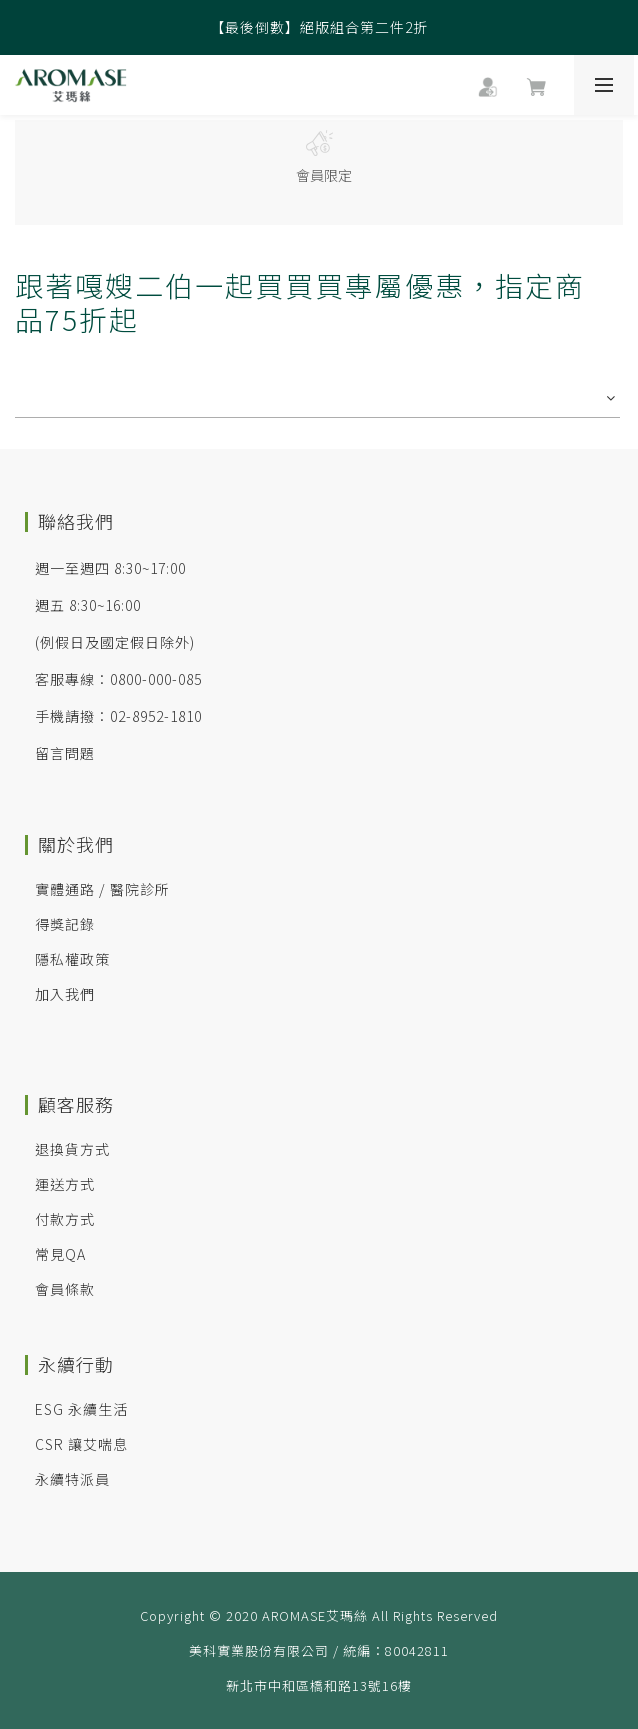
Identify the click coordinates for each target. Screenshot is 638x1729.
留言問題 (65, 753)
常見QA (60, 1254)
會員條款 (65, 1289)
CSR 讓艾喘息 (81, 1444)
